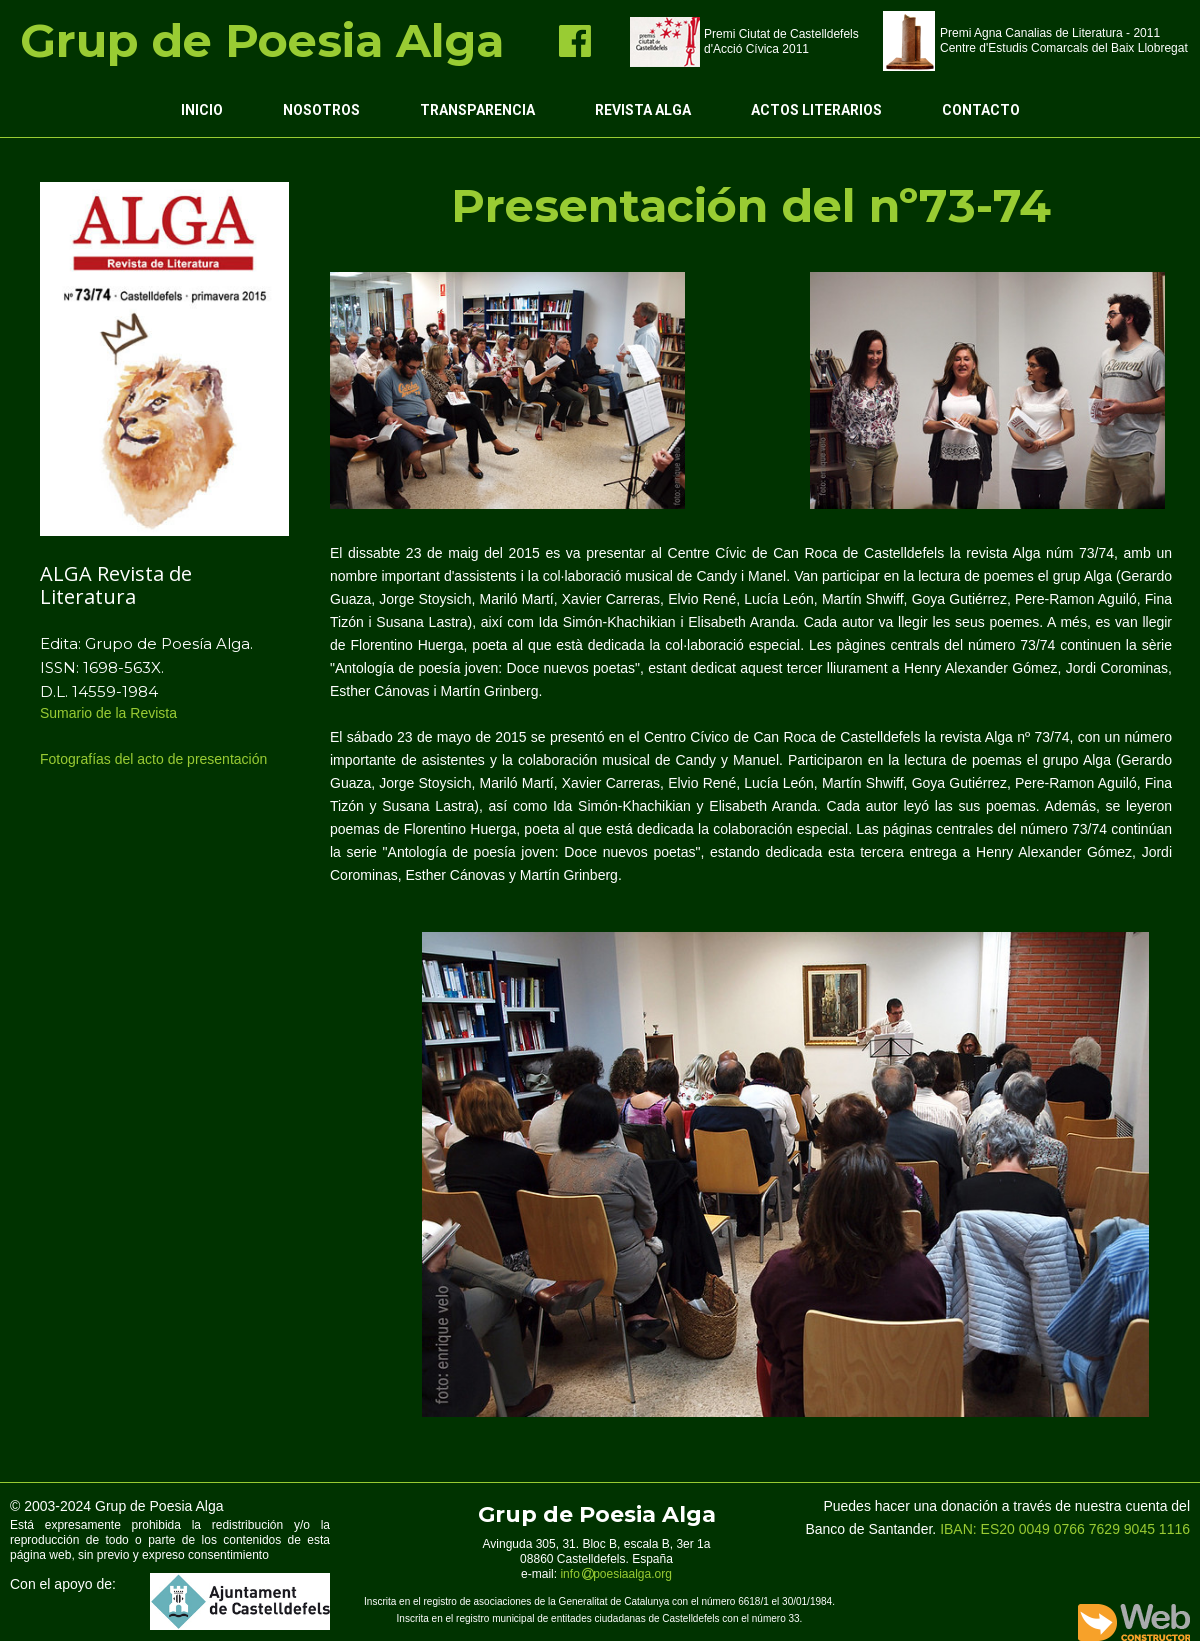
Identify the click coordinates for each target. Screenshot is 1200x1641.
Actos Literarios (816, 110)
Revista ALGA (643, 110)
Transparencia (477, 110)
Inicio (202, 110)
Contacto (981, 110)
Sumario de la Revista (110, 713)
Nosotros (321, 110)
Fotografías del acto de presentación (155, 759)
